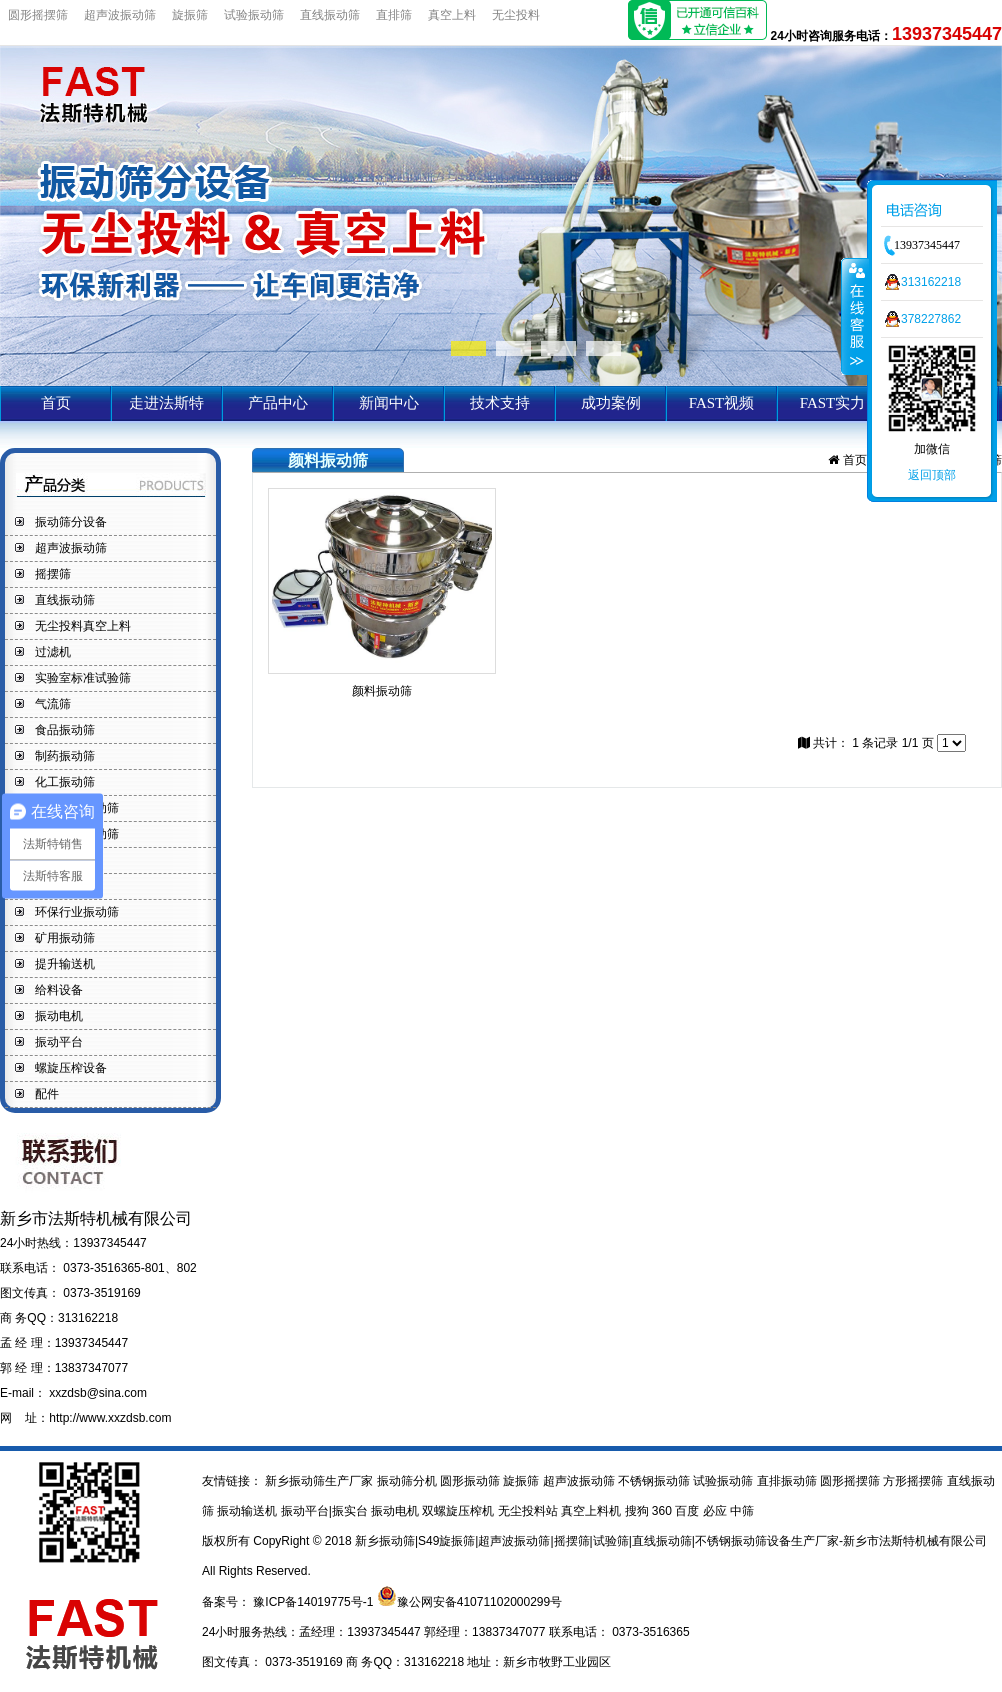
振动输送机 (248, 1511)
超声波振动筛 (120, 15)
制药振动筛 (65, 756)
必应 (716, 1511)
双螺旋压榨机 (459, 1511)
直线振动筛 (330, 15)
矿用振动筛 (65, 938)
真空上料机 (592, 1511)
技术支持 (500, 403)
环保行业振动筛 (77, 912)
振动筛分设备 (71, 522)
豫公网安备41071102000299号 (479, 1602)
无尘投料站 (529, 1511)
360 (663, 1511)
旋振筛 (190, 15)
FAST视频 (722, 403)
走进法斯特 (166, 403)
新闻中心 (389, 403)
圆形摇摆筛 (38, 15)
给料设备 (59, 990)
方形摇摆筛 (914, 1481)
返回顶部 (932, 475)
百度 (688, 1511)
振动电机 (59, 1016)
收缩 (855, 316)
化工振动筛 (65, 782)
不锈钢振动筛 (655, 1481)
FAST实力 (833, 403)
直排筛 (394, 15)
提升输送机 (65, 964)
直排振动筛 (788, 1481)
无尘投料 (516, 15)
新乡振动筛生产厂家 (319, 1481)
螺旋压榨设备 (71, 1068)
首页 (56, 403)
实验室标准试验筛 (83, 678)
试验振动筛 (254, 15)
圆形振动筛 (471, 1481)
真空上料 (452, 15)
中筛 (742, 1511)
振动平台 (59, 1042)
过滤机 (53, 652)
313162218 (931, 282)
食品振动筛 (65, 730)
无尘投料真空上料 (83, 626)
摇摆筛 (53, 574)
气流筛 (53, 704)
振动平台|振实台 (326, 1511)
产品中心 (278, 403)
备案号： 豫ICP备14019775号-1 (289, 1602)
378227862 (931, 319)
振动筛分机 (408, 1481)
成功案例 (611, 403)
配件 (47, 1094)
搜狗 (638, 1511)
